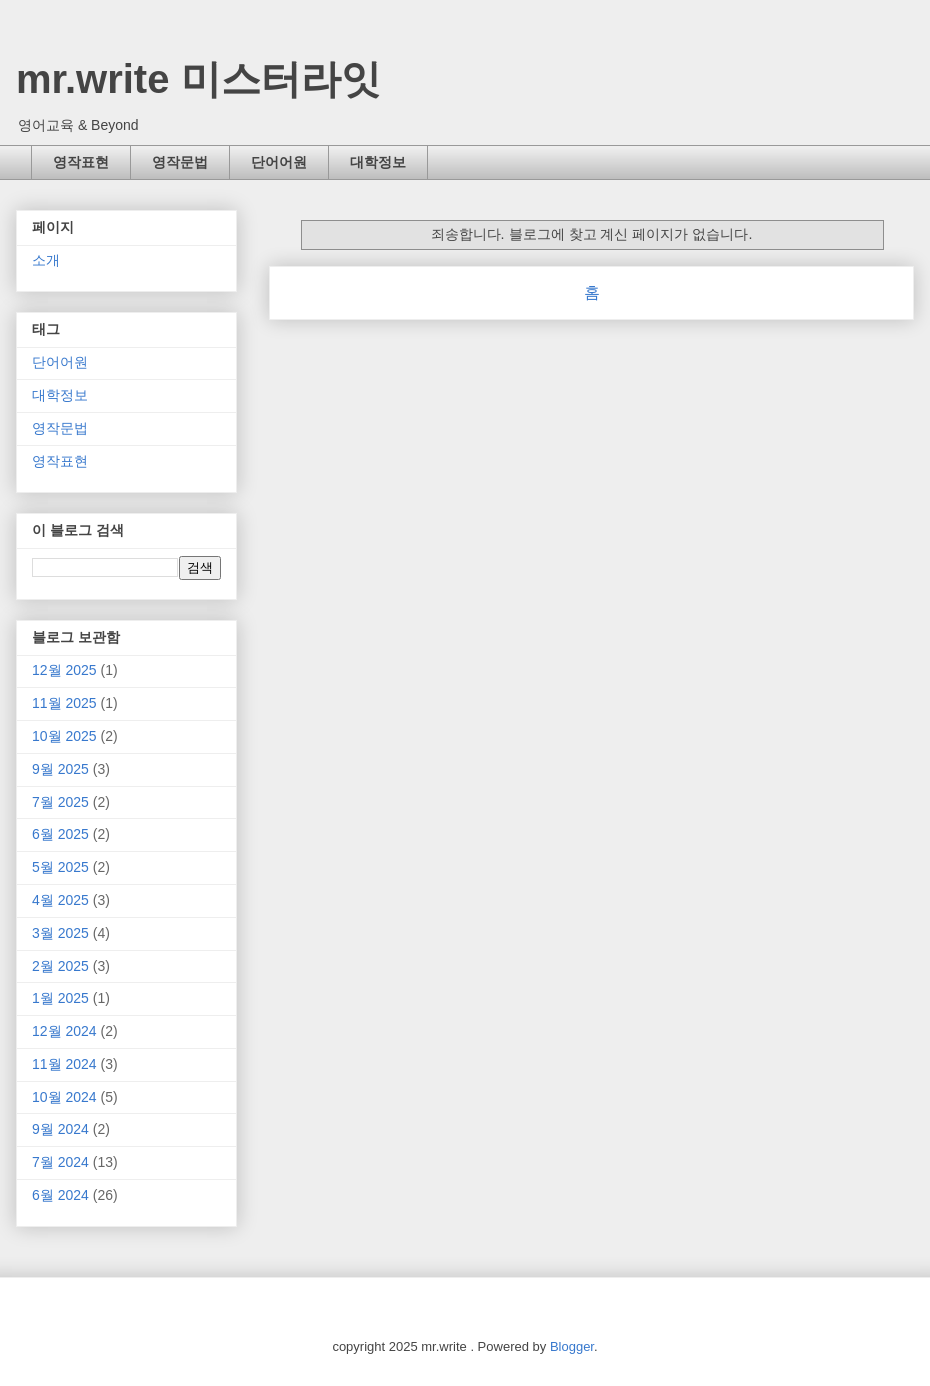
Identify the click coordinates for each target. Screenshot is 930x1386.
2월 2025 (60, 966)
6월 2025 (60, 834)
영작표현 (81, 162)
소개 (46, 260)
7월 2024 (60, 1162)
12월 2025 (64, 670)
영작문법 (180, 162)
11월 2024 (64, 1064)
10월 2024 (64, 1097)
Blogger (572, 1346)
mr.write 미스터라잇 (198, 79)
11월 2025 (64, 703)
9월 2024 (60, 1129)
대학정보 (378, 162)
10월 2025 (64, 736)
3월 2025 (60, 933)
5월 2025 (60, 867)
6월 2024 (60, 1195)
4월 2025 (60, 900)
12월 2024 (64, 1031)
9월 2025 (60, 769)
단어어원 (279, 162)
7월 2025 (60, 802)
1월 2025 (60, 998)
